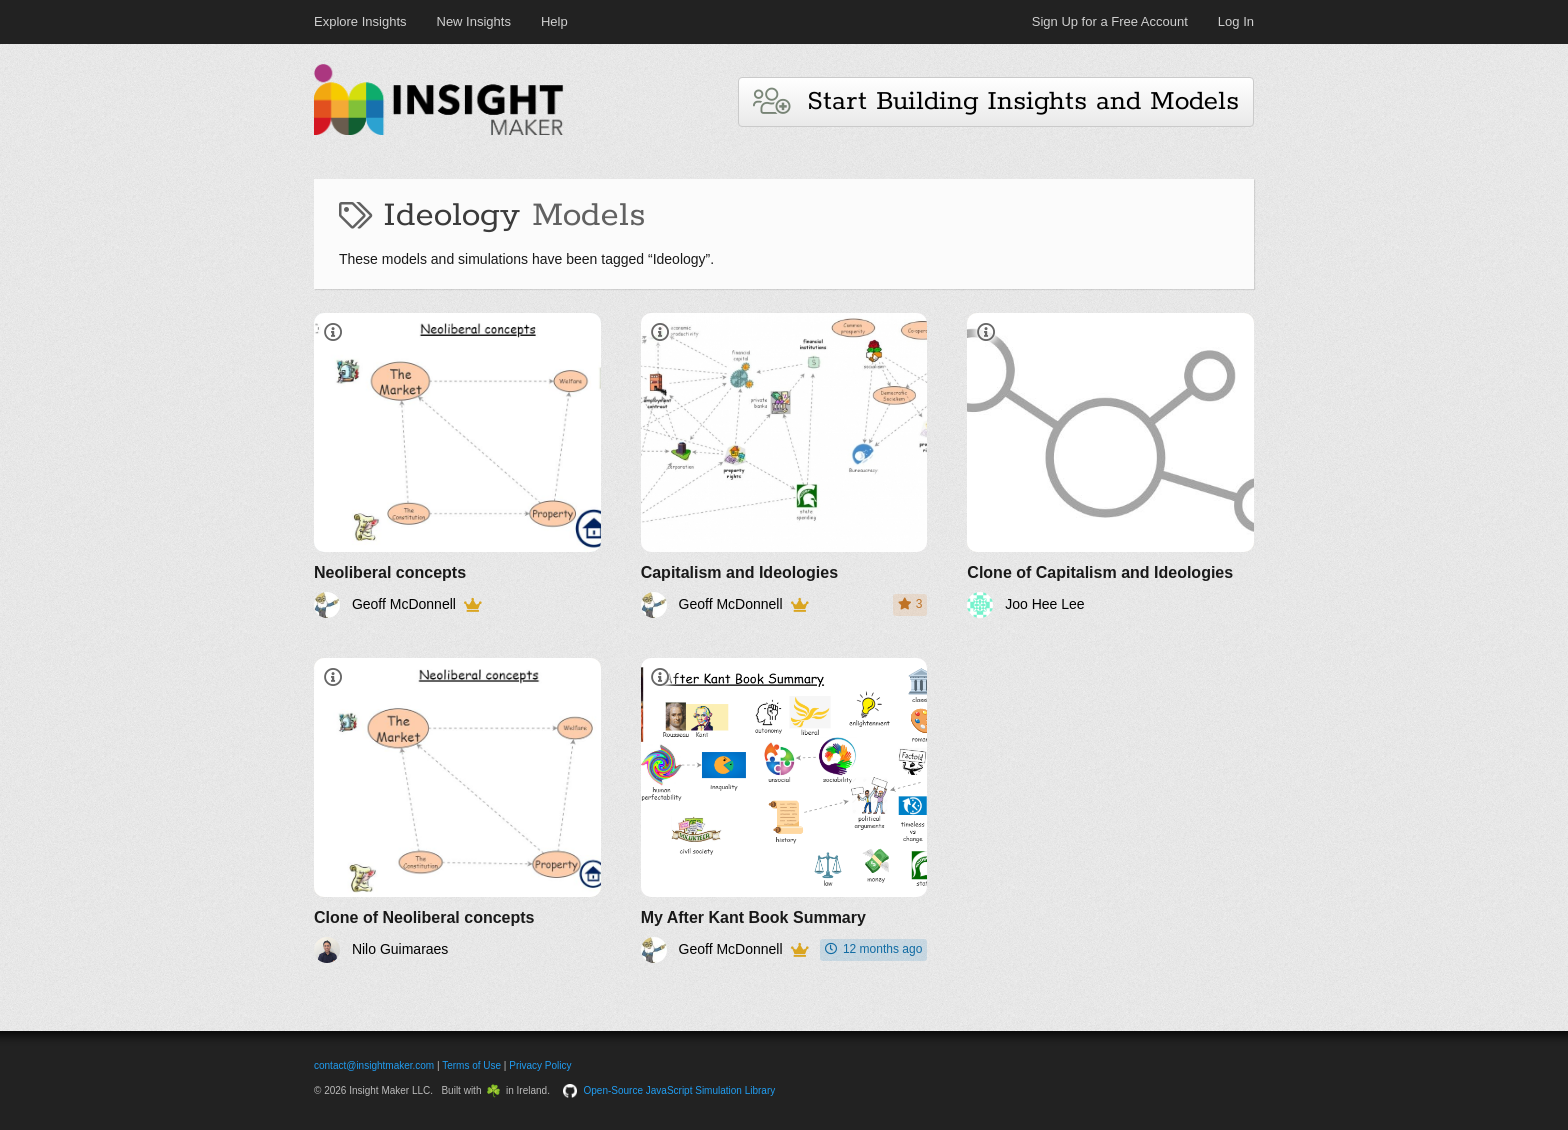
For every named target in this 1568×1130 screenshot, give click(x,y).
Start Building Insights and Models (996, 101)
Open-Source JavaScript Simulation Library (680, 1090)
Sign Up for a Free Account (1110, 21)
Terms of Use (471, 1065)
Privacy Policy (540, 1065)
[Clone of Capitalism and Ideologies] (1110, 465)
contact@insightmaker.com (374, 1065)
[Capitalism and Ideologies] (784, 465)
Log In (1236, 21)
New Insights (474, 21)
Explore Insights (360, 21)
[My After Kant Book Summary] (784, 810)
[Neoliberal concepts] (457, 465)
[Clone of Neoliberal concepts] (457, 810)
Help (554, 21)
